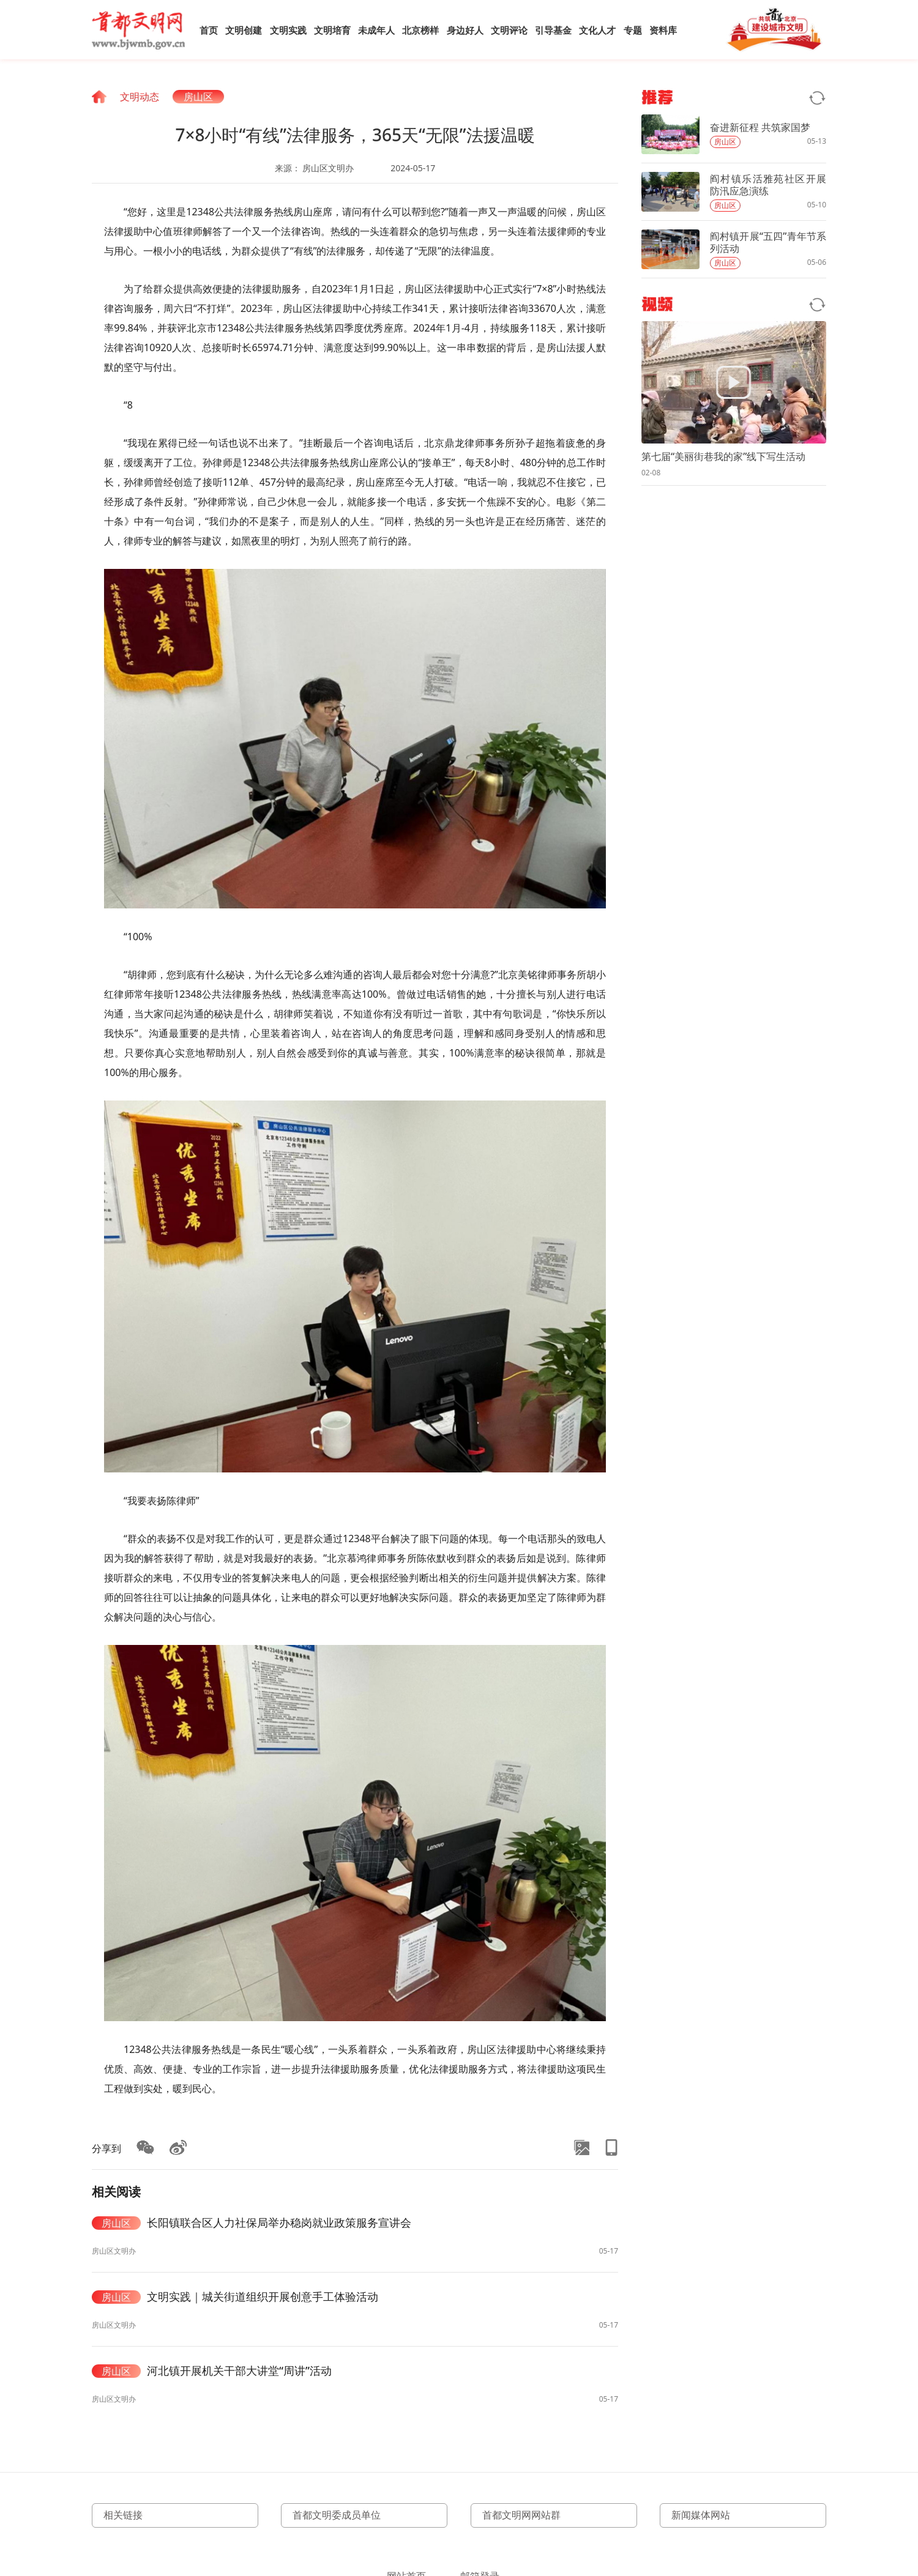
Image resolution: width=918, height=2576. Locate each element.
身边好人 (465, 30)
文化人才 (597, 30)
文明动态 (139, 96)
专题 (633, 30)
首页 (209, 30)
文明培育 (332, 30)
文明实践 (288, 30)
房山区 (198, 96)
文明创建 (243, 30)
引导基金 (553, 30)
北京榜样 (420, 30)
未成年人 (376, 30)
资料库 (663, 30)
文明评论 (509, 30)
